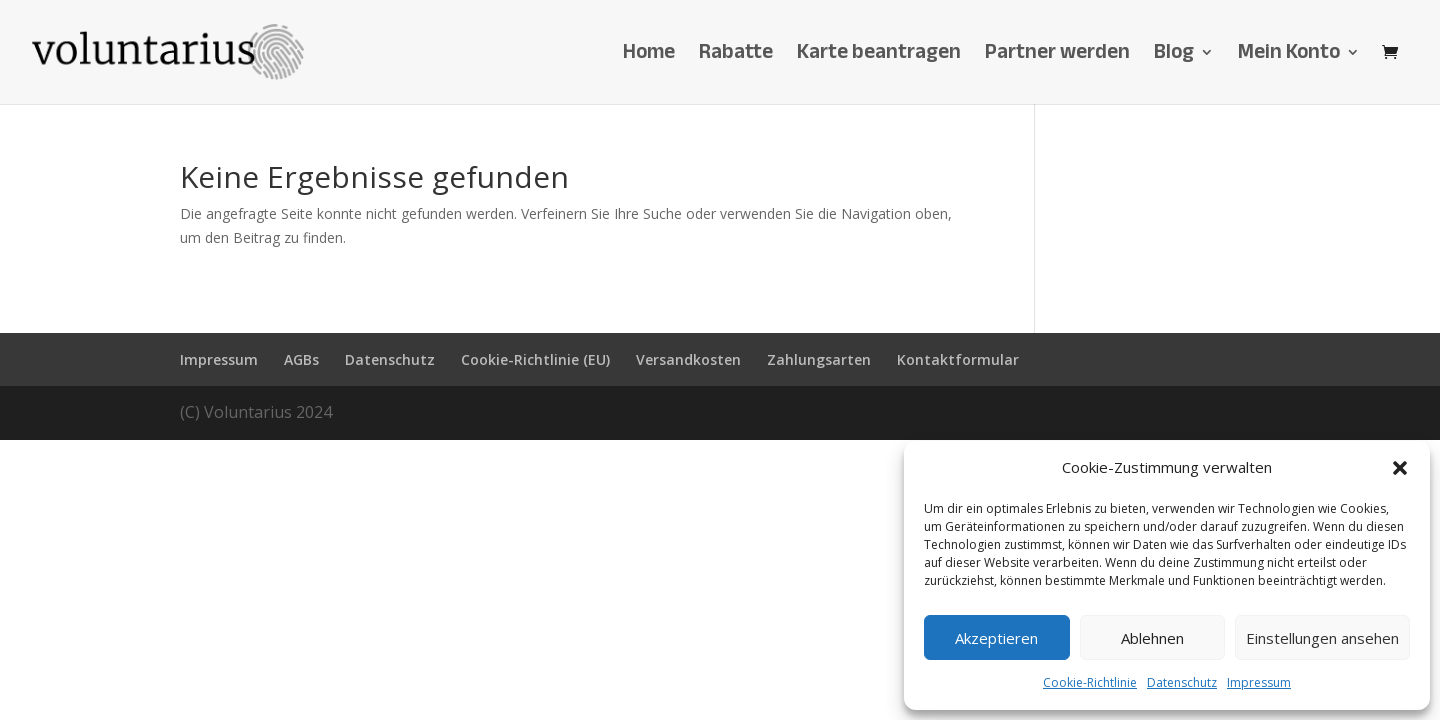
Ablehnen (1152, 638)
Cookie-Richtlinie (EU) (535, 359)
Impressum (1259, 682)
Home (649, 58)
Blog (1174, 58)
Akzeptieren (996, 638)
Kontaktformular (958, 359)
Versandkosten (688, 359)
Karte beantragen (879, 58)
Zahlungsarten (819, 359)
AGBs (301, 359)
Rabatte (736, 58)
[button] (1400, 468)
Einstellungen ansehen (1322, 638)
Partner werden (1057, 58)
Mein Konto (1289, 58)
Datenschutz (1182, 682)
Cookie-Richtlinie (1090, 682)
